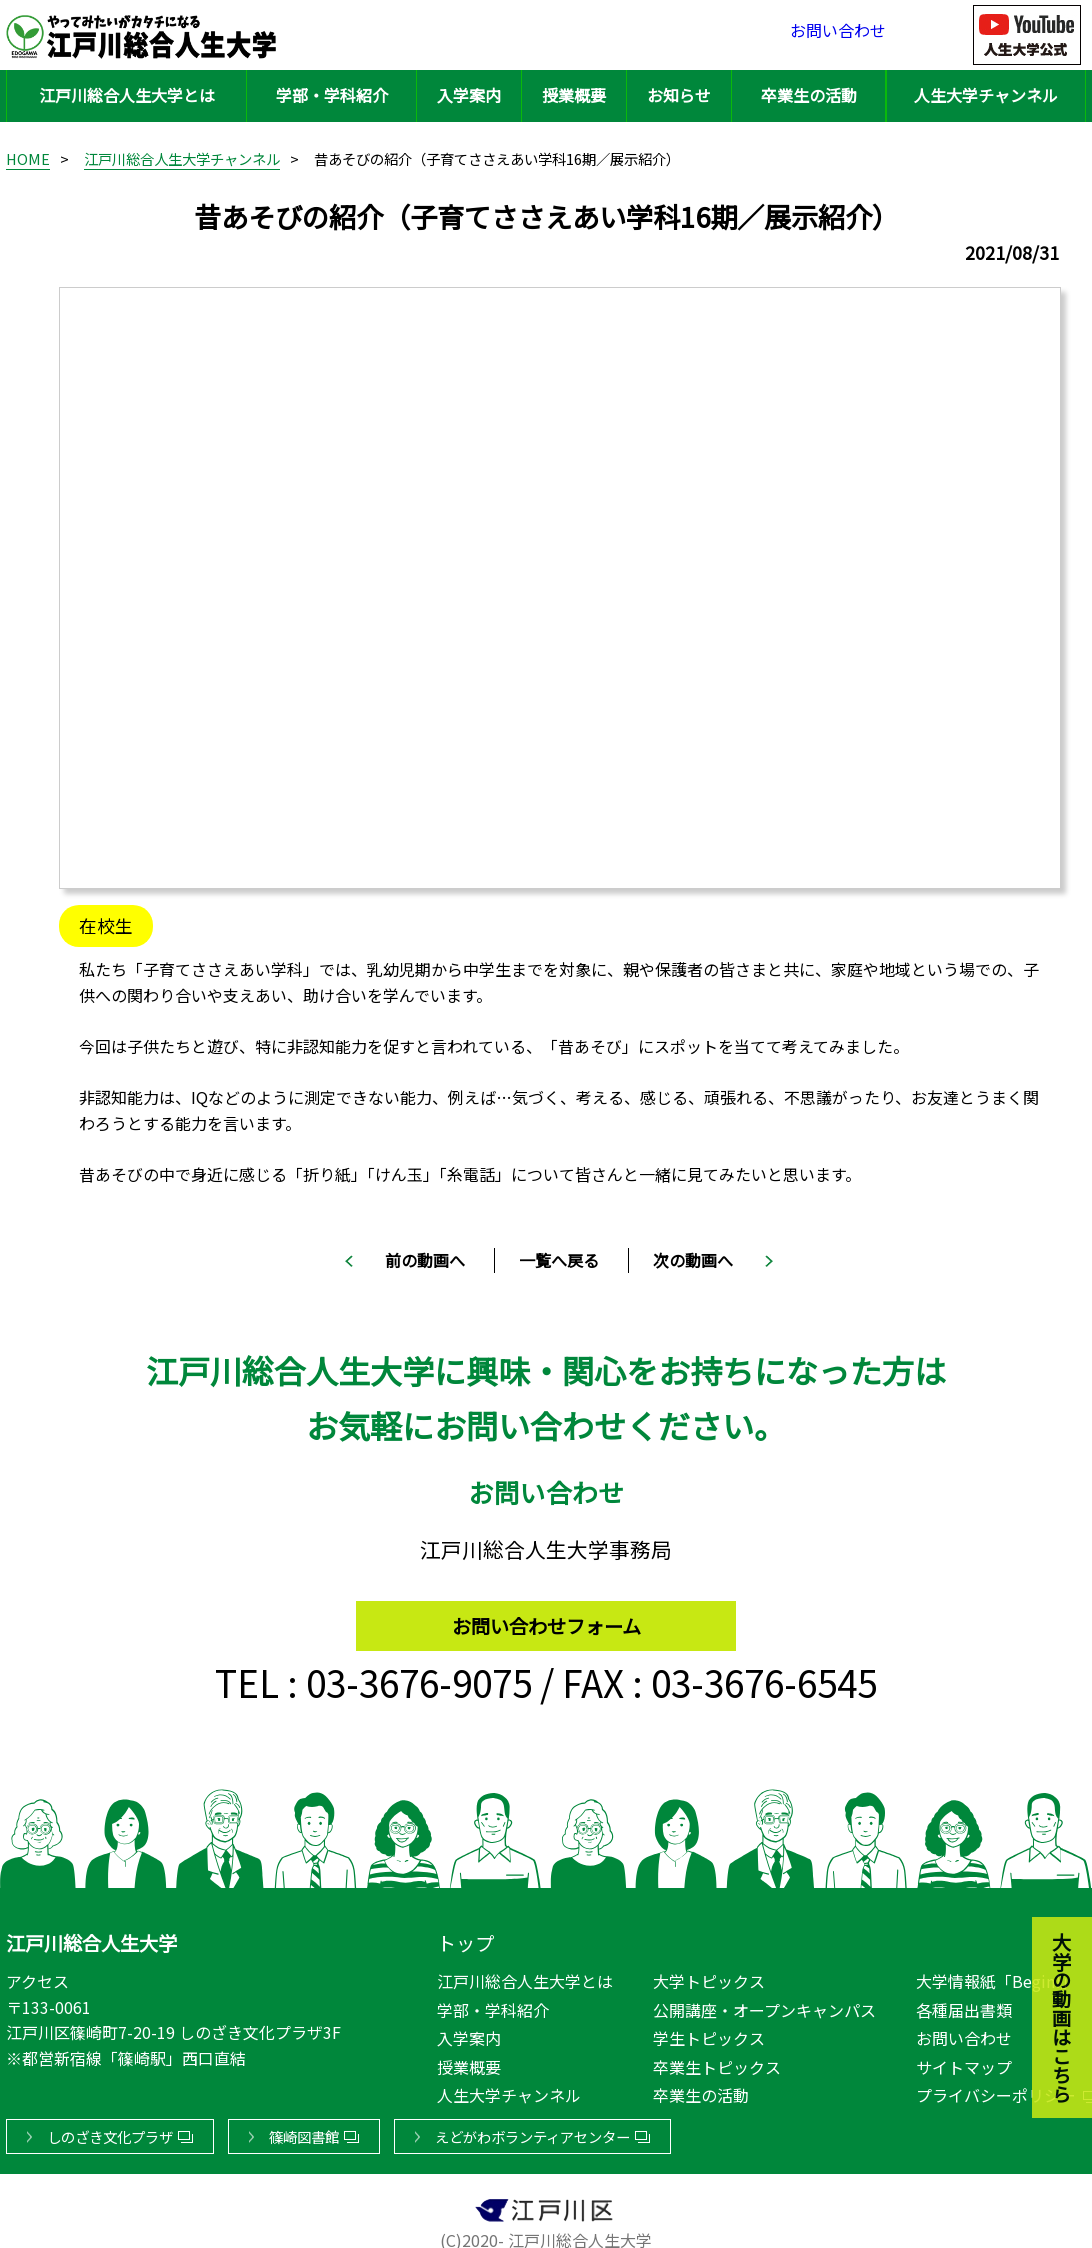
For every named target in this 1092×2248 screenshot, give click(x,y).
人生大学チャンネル (986, 95)
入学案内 (469, 95)
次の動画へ (693, 1260)
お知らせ (679, 95)
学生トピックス (709, 2034)
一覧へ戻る (559, 1260)
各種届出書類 (964, 2006)
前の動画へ (425, 1260)
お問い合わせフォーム (546, 1616)
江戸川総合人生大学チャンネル (182, 158)
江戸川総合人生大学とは (127, 95)
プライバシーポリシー (996, 2091)
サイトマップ (964, 2063)
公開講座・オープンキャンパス (764, 2006)
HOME (28, 158)
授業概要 (574, 95)
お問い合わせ (838, 34)
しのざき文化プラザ (110, 2132)
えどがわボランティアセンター (532, 2132)
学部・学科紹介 (332, 95)
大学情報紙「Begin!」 (996, 1977)
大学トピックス (709, 1977)
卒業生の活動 (809, 95)
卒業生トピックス (717, 2063)
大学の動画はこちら (1047, 1907)
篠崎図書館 (304, 2132)
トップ (465, 1939)
